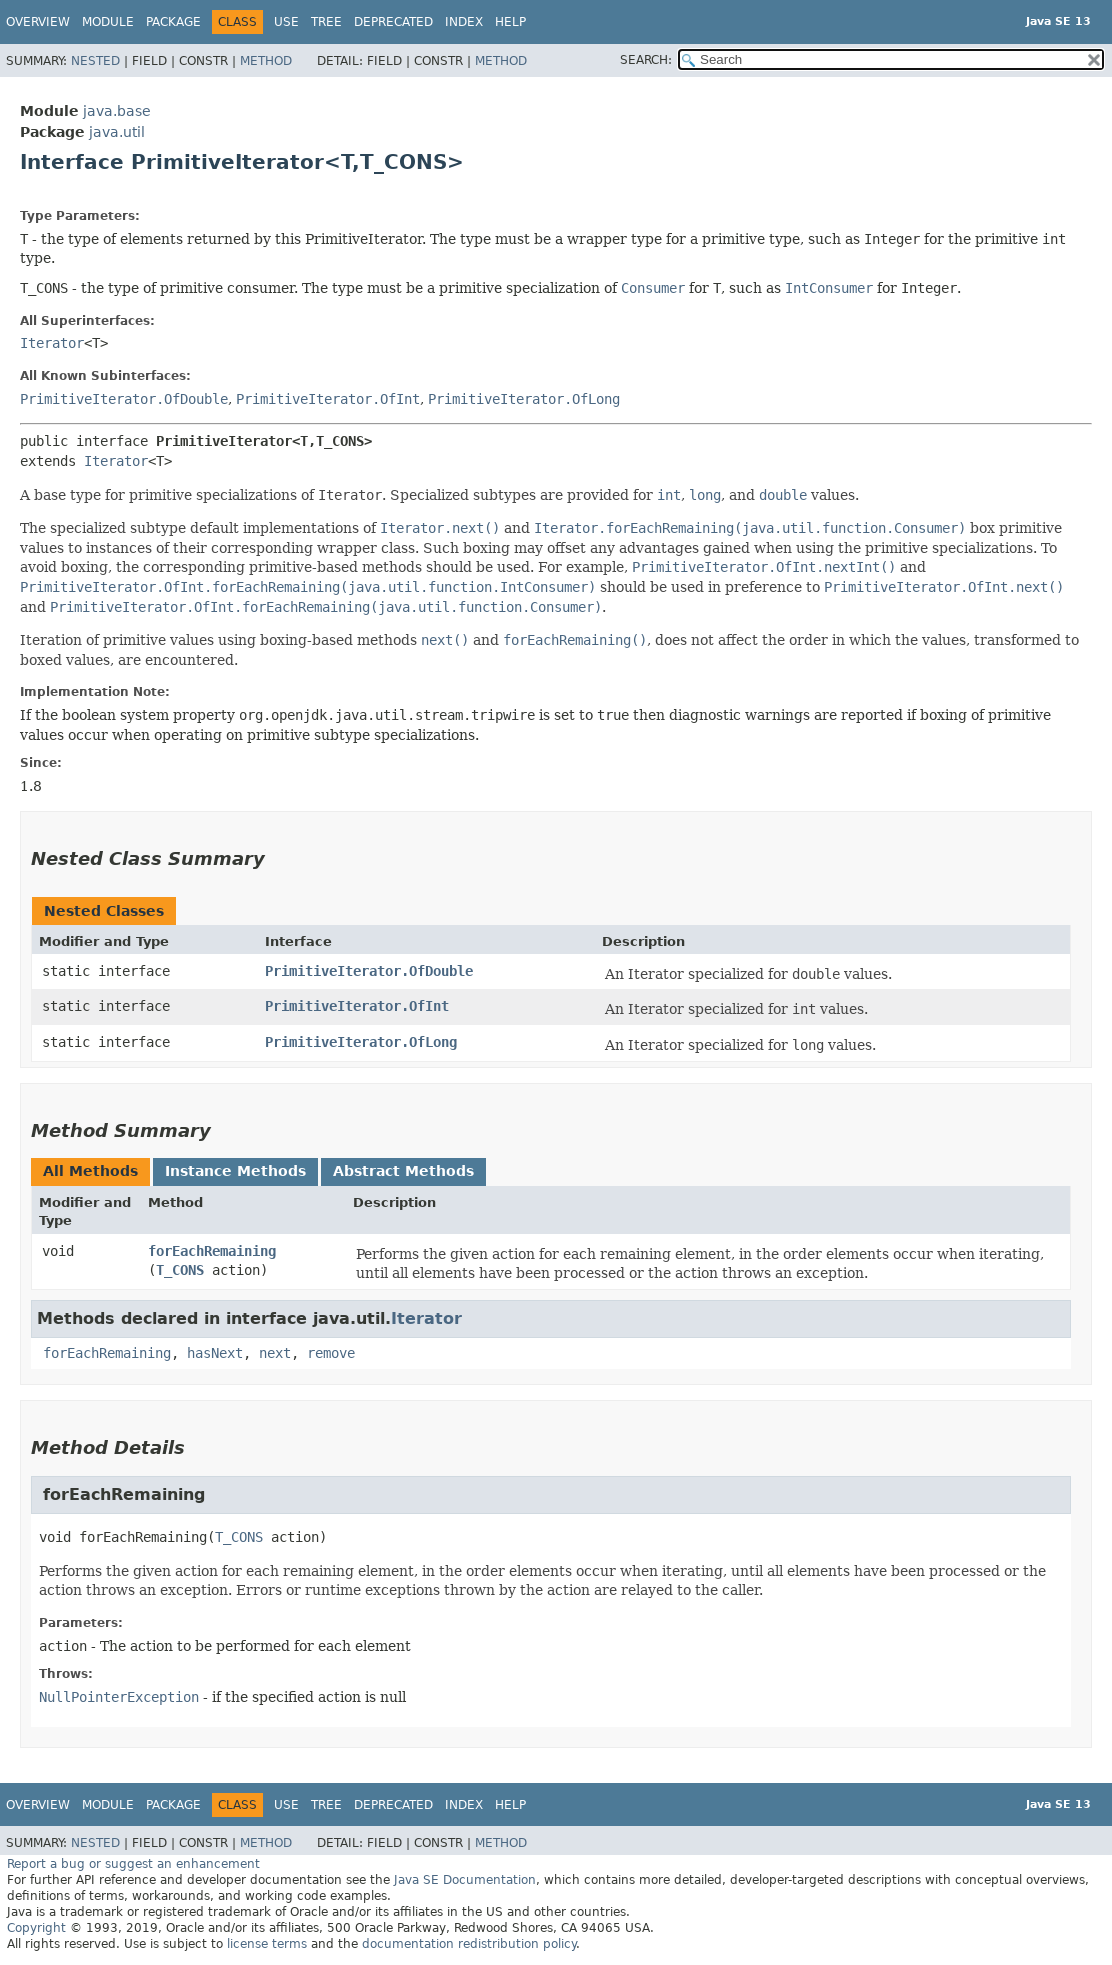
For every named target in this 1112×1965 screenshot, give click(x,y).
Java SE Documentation (465, 1880)
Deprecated (393, 22)
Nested (95, 61)
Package (173, 22)
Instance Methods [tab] (235, 1171)
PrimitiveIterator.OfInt (328, 399)
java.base (117, 111)
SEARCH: (646, 60)
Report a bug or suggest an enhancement (133, 1864)
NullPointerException (119, 1697)
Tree (326, 22)
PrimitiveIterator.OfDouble (124, 399)
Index (464, 22)
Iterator (52, 343)
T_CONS (180, 1270)
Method (266, 61)
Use (286, 22)
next (275, 1353)
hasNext (215, 1353)
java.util (117, 132)
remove (331, 1353)
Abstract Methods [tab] (403, 1171)
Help (510, 22)
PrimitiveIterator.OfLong (524, 399)
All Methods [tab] (90, 1171)
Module (108, 22)
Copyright (36, 1928)
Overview (38, 22)
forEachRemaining (212, 1251)
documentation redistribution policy (469, 1944)
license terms (267, 1944)
